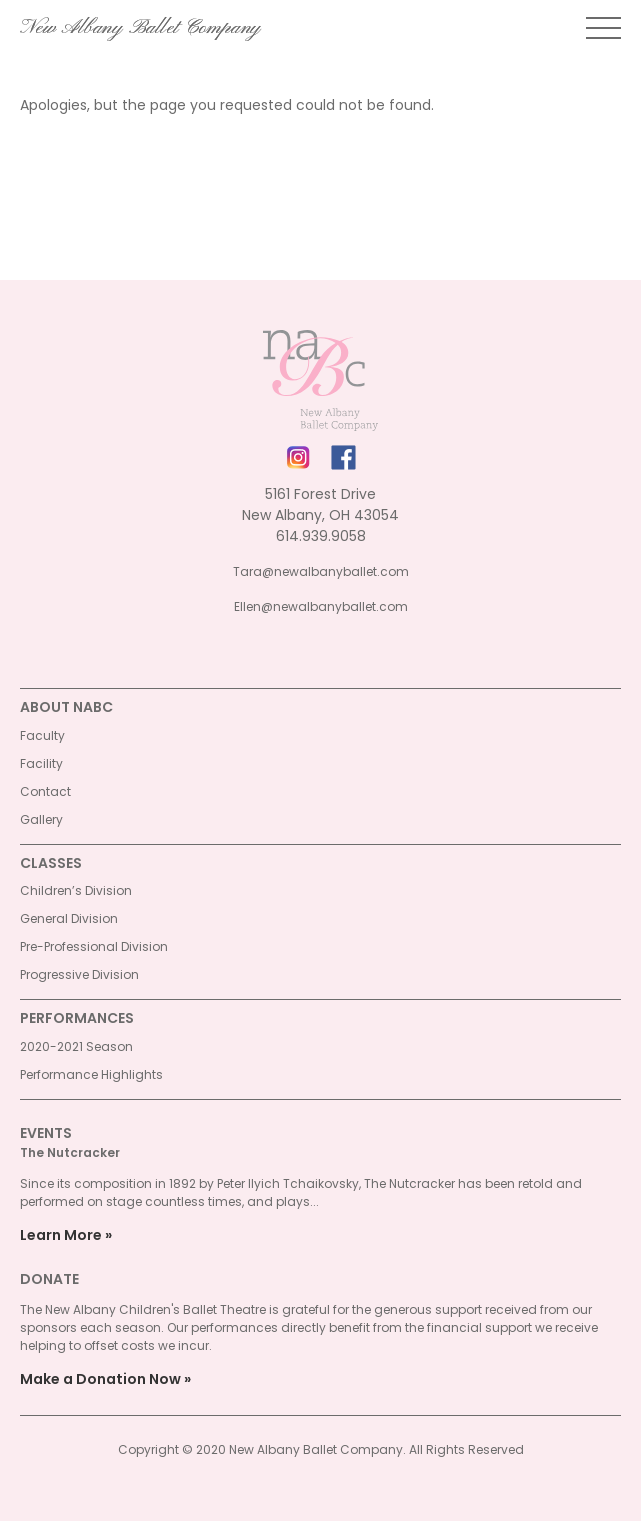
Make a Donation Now (100, 1379)
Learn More (61, 1235)
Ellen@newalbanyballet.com (321, 606)
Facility (41, 763)
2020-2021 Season (76, 1046)
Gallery (41, 819)
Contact (45, 791)
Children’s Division (76, 890)
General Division (69, 918)
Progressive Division (79, 974)
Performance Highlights (91, 1074)
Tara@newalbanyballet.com (321, 571)
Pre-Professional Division (94, 946)
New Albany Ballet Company (140, 28)
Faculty (42, 735)
